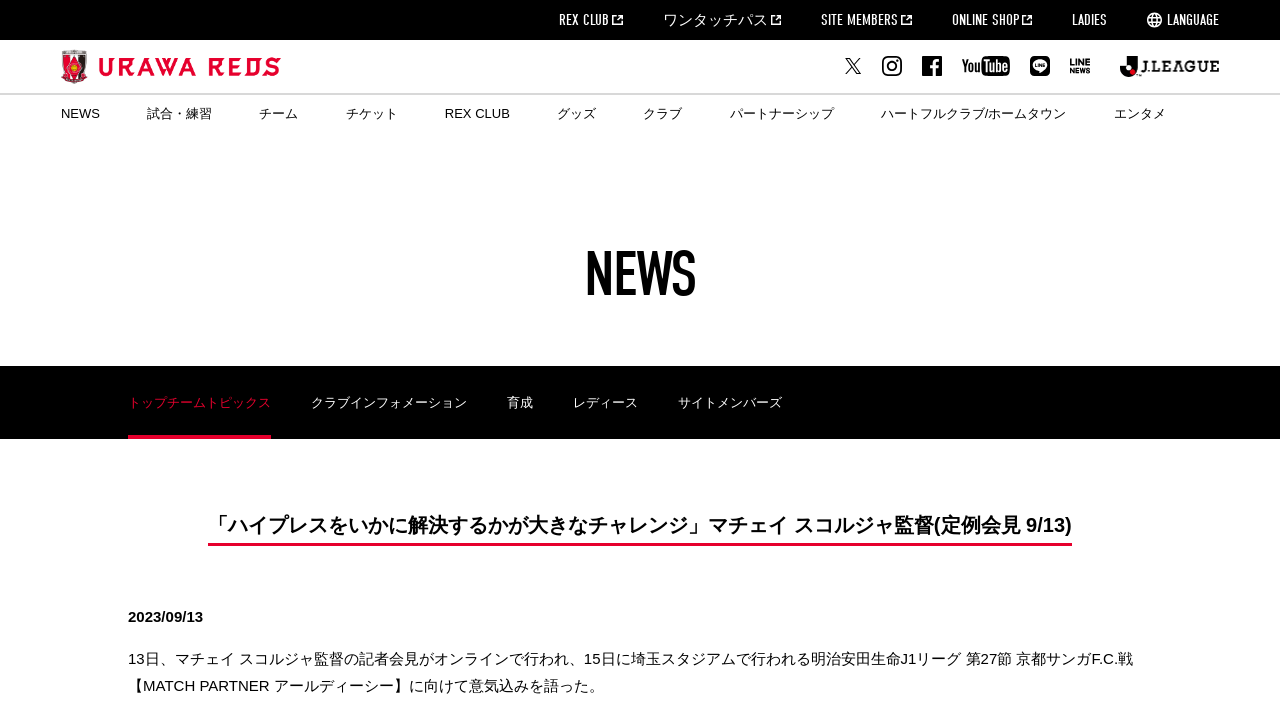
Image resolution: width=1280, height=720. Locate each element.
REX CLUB (584, 20)
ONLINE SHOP (985, 20)
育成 (520, 402)
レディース (605, 402)
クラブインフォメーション (389, 402)
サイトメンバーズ (730, 402)
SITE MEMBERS (859, 20)
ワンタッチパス (715, 20)
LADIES (1089, 20)
